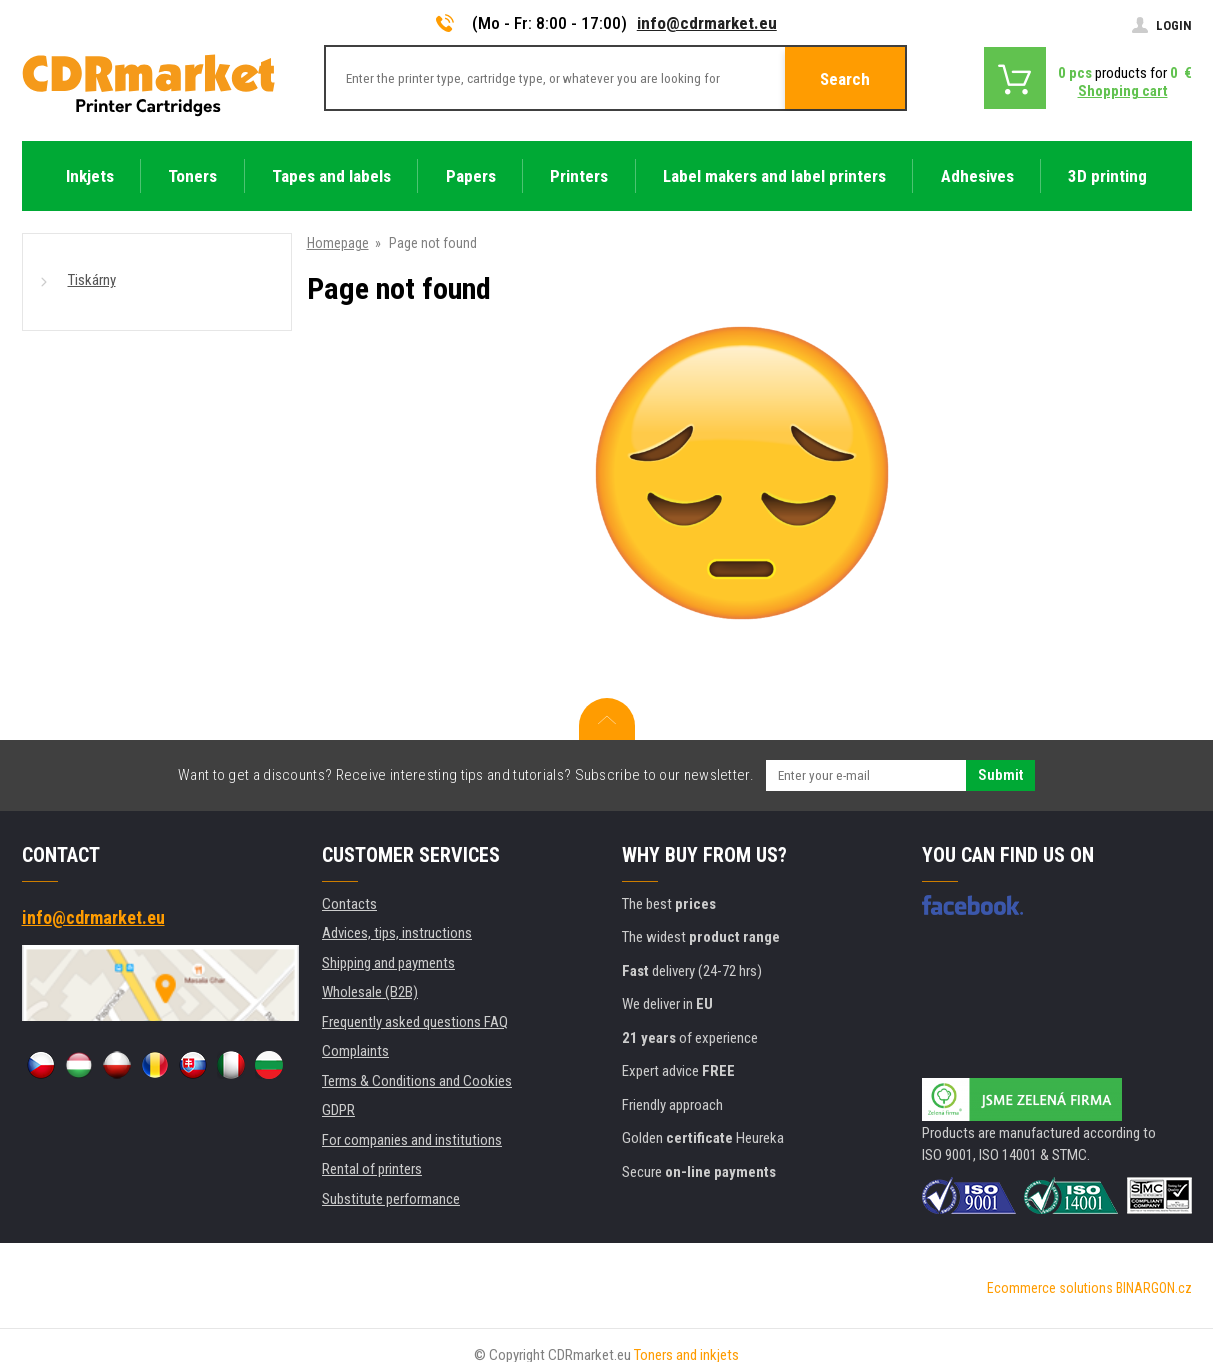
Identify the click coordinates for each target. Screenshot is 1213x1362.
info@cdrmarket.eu (707, 23)
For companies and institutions (412, 1140)
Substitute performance (391, 1199)
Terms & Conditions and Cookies (417, 1081)
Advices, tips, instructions (397, 933)
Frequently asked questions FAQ (415, 1022)
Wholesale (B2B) (370, 992)
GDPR (338, 1110)
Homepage (338, 243)
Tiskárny (92, 280)
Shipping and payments (388, 963)
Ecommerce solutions (1050, 1288)
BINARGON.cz (1154, 1288)
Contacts (349, 904)
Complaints (355, 1051)
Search (845, 79)
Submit (1000, 775)
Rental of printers (372, 1169)
